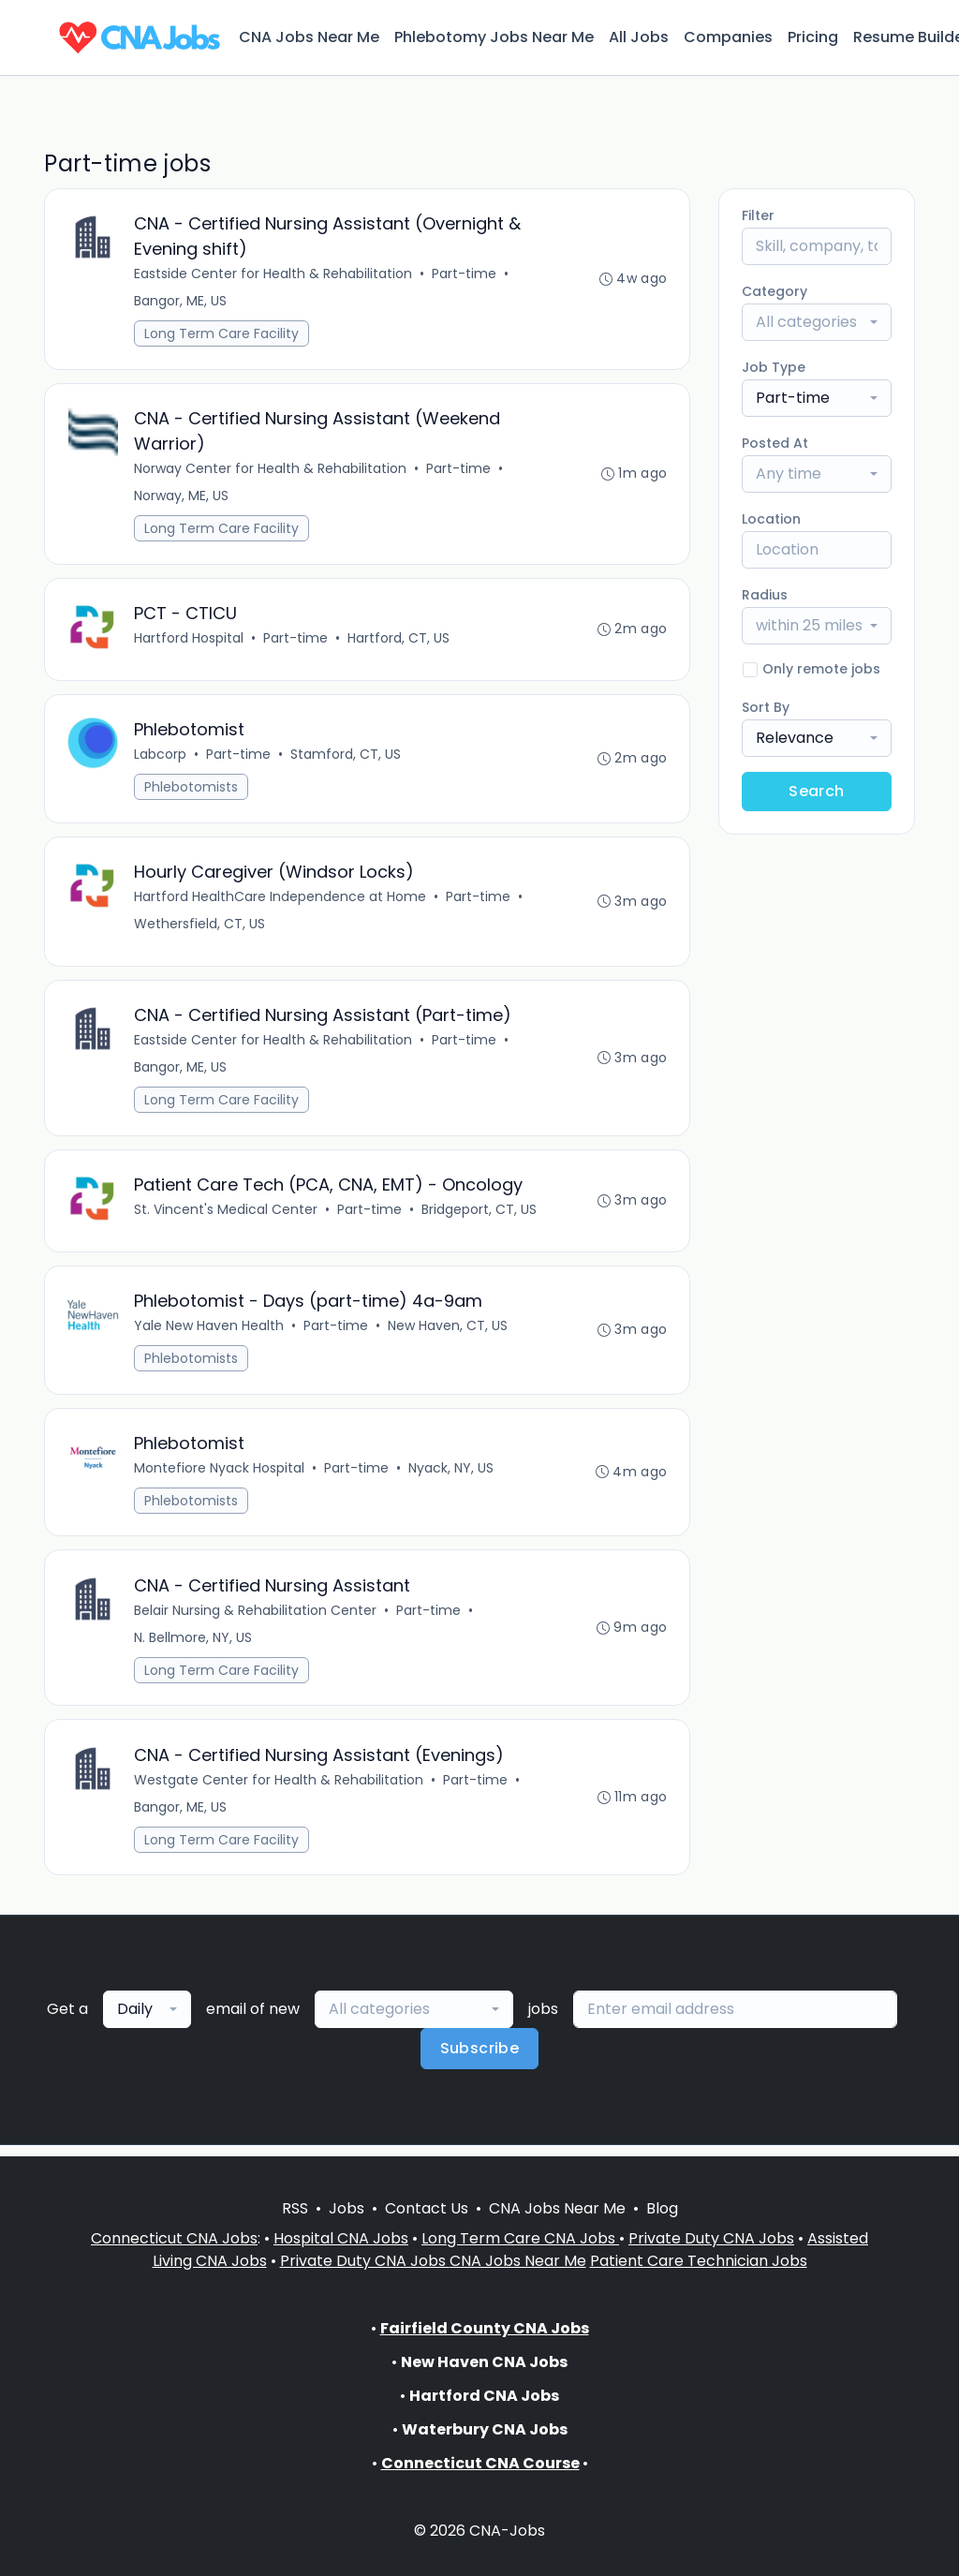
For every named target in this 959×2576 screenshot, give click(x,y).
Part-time (465, 274)
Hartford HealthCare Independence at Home (281, 901)
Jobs (346, 2208)
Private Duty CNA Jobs (711, 2238)
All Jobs (639, 37)
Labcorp (161, 757)
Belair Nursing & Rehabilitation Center (256, 1619)
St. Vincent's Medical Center (226, 1216)
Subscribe (480, 2059)
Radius (765, 594)
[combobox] (817, 322)
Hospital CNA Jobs (340, 2238)
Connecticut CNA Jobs (174, 2238)
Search (816, 791)
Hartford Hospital (189, 640)
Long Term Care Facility (222, 334)
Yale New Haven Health (210, 1333)
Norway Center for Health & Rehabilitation (271, 470)
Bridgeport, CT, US (480, 1216)
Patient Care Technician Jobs (698, 2261)
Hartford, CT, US (399, 640)
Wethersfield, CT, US (200, 928)
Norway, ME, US (182, 497)
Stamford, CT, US (346, 757)
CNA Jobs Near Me (309, 37)
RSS (295, 2208)
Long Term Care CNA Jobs (520, 2238)
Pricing (813, 37)
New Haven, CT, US (449, 1333)
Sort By (765, 707)
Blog (662, 2208)
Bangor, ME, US (181, 301)
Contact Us (426, 2208)
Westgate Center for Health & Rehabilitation (279, 1790)
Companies (728, 37)
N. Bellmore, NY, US (194, 1646)
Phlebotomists (192, 790)
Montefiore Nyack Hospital (220, 1476)
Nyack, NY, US (451, 1476)
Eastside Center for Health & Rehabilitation (274, 274)
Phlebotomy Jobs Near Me (494, 37)
